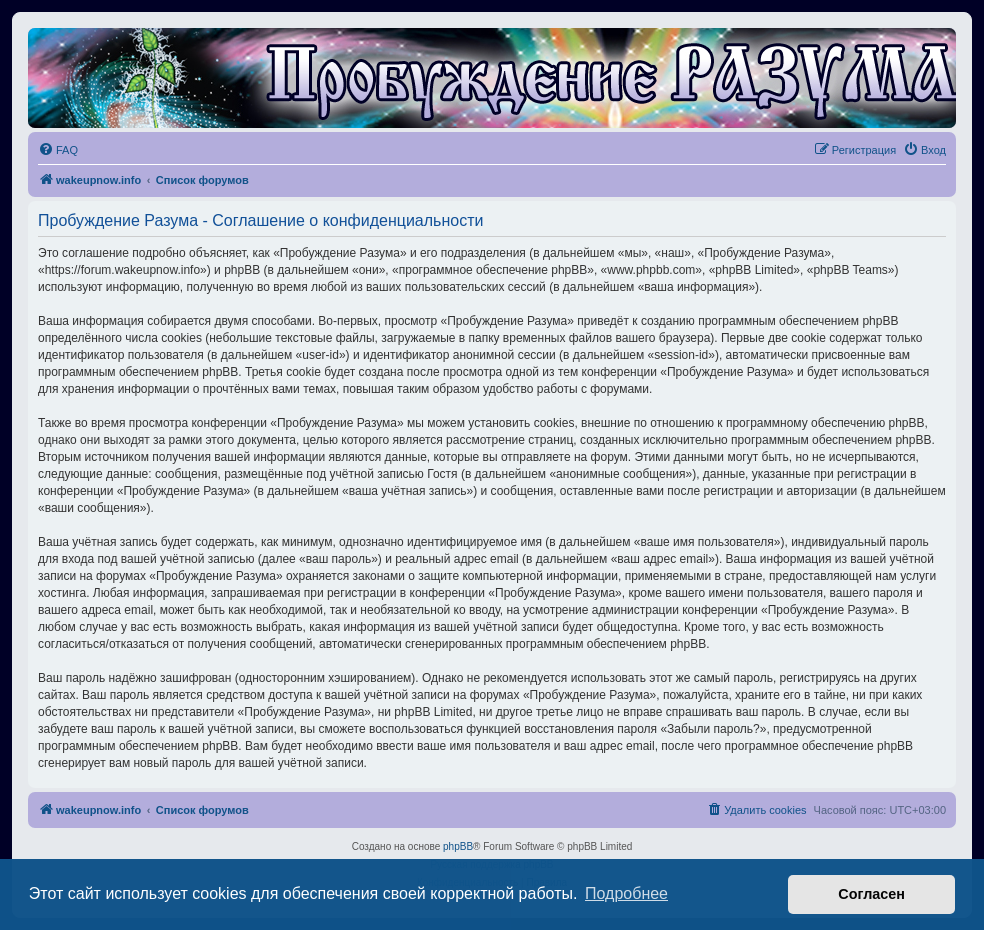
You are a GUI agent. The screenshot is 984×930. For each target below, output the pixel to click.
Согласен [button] (871, 894)
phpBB (458, 846)
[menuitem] (58, 150)
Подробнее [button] (626, 893)
